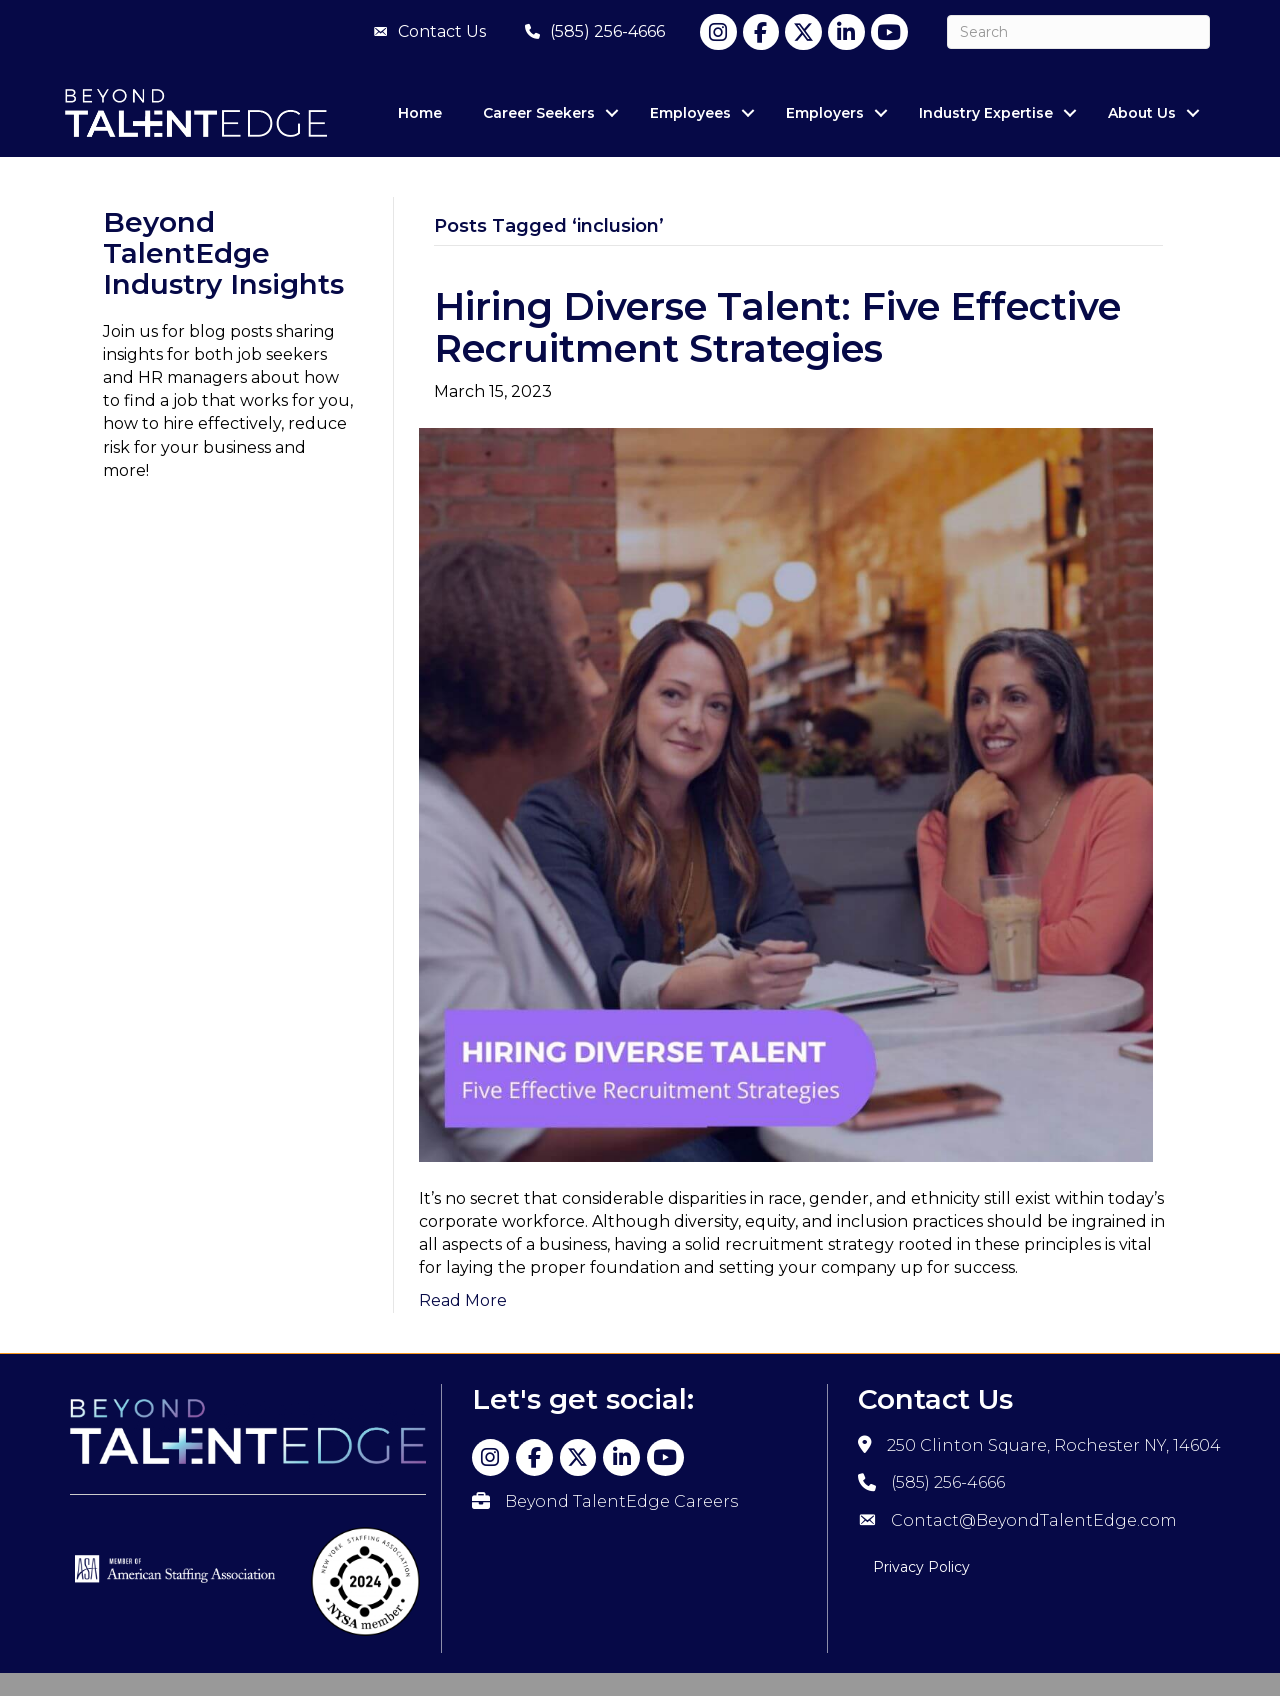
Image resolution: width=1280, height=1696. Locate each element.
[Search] (1078, 32)
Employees (690, 113)
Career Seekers (539, 113)
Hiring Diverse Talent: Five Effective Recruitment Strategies (777, 327)
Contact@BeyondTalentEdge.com (1034, 1520)
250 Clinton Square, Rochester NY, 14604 (1054, 1445)
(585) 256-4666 (948, 1482)
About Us (1142, 113)
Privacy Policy (921, 1567)
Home (420, 113)
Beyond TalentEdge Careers (621, 1501)
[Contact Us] (424, 32)
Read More (463, 1300)
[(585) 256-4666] (590, 32)
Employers (825, 113)
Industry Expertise (986, 113)
